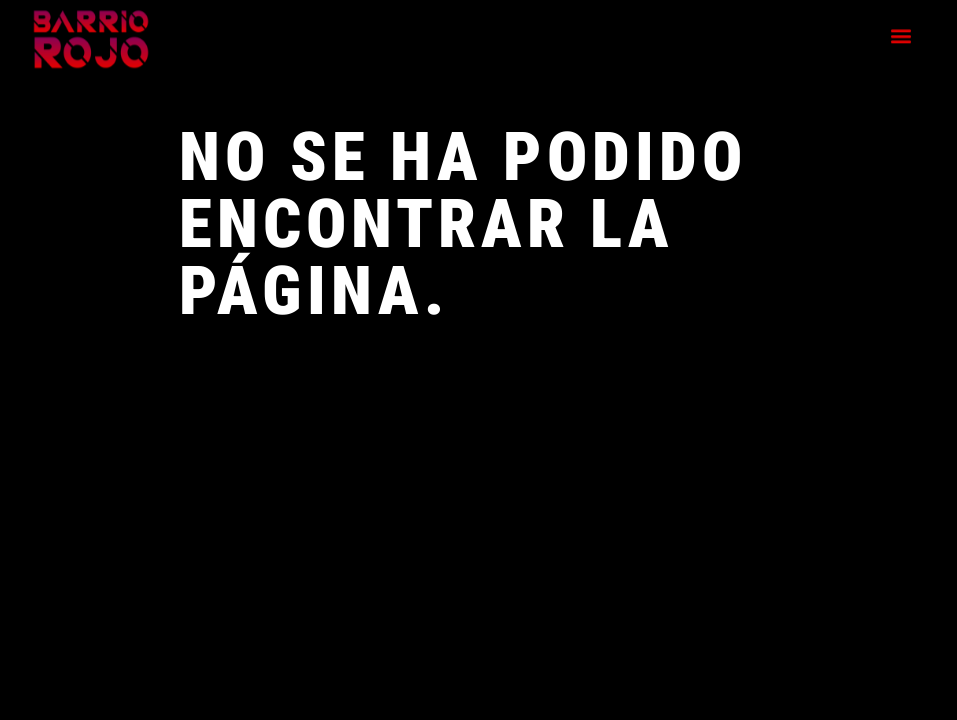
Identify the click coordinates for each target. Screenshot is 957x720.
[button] (901, 29)
